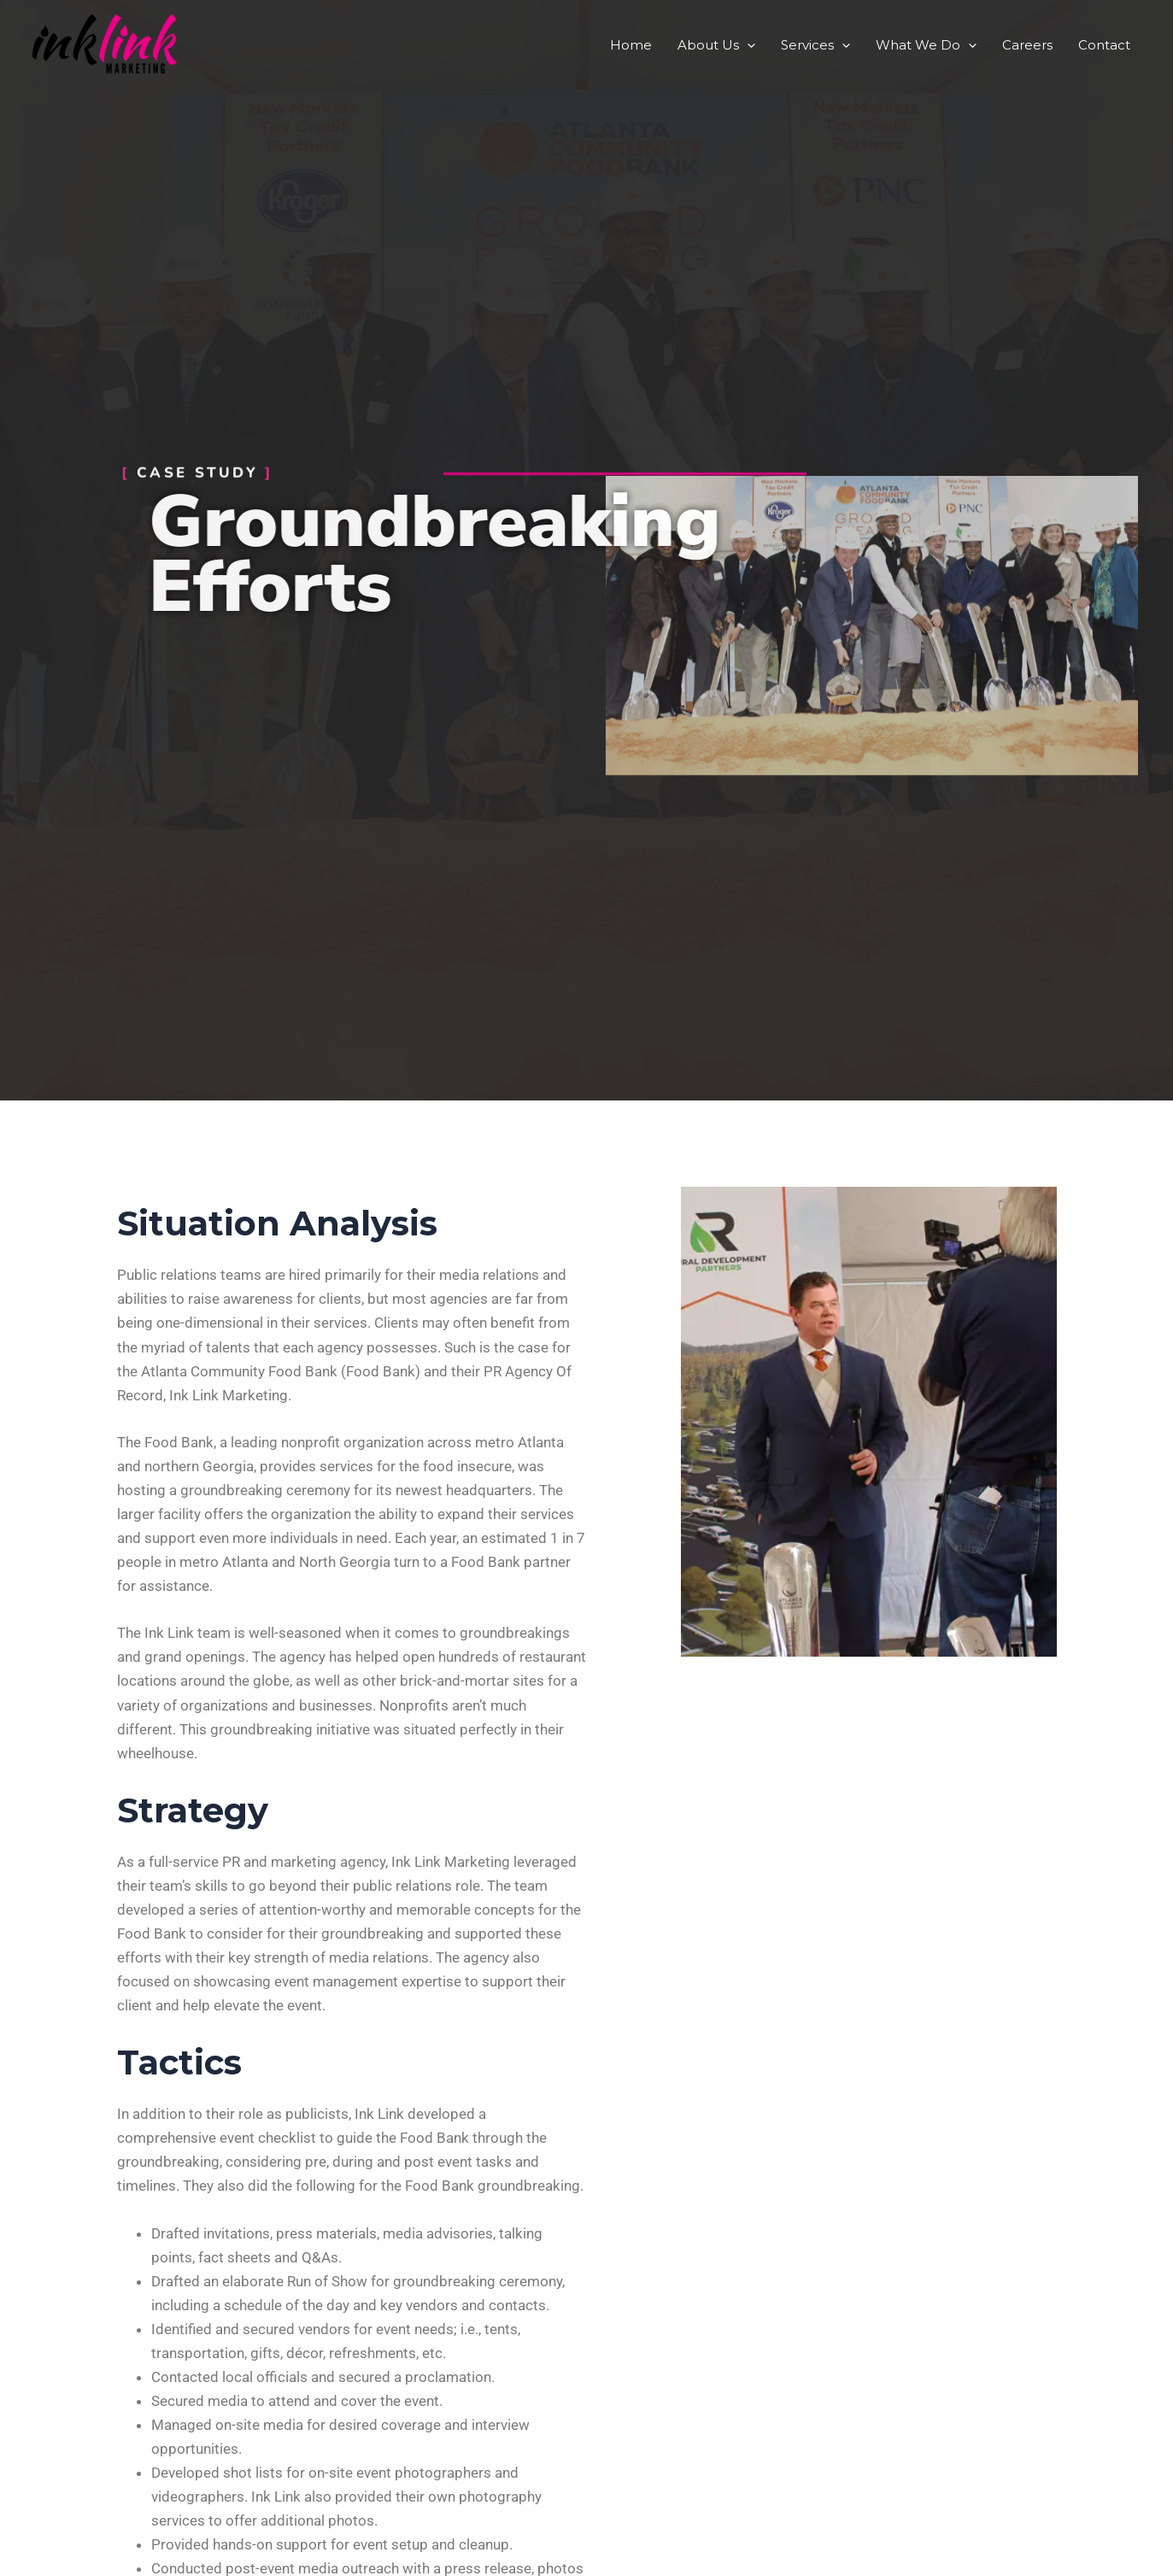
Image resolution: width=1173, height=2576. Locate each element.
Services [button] (815, 45)
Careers (1027, 45)
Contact (1104, 45)
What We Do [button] (926, 45)
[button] (747, 45)
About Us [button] (716, 45)
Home (631, 45)
